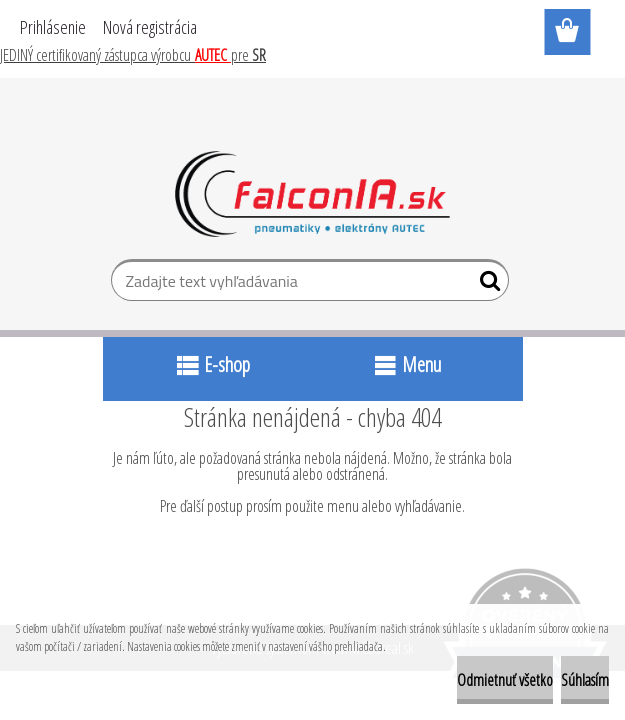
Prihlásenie (53, 27)
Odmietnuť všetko (505, 680)
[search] (485, 285)
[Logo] (312, 194)
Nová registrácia (150, 27)
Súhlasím (585, 680)
